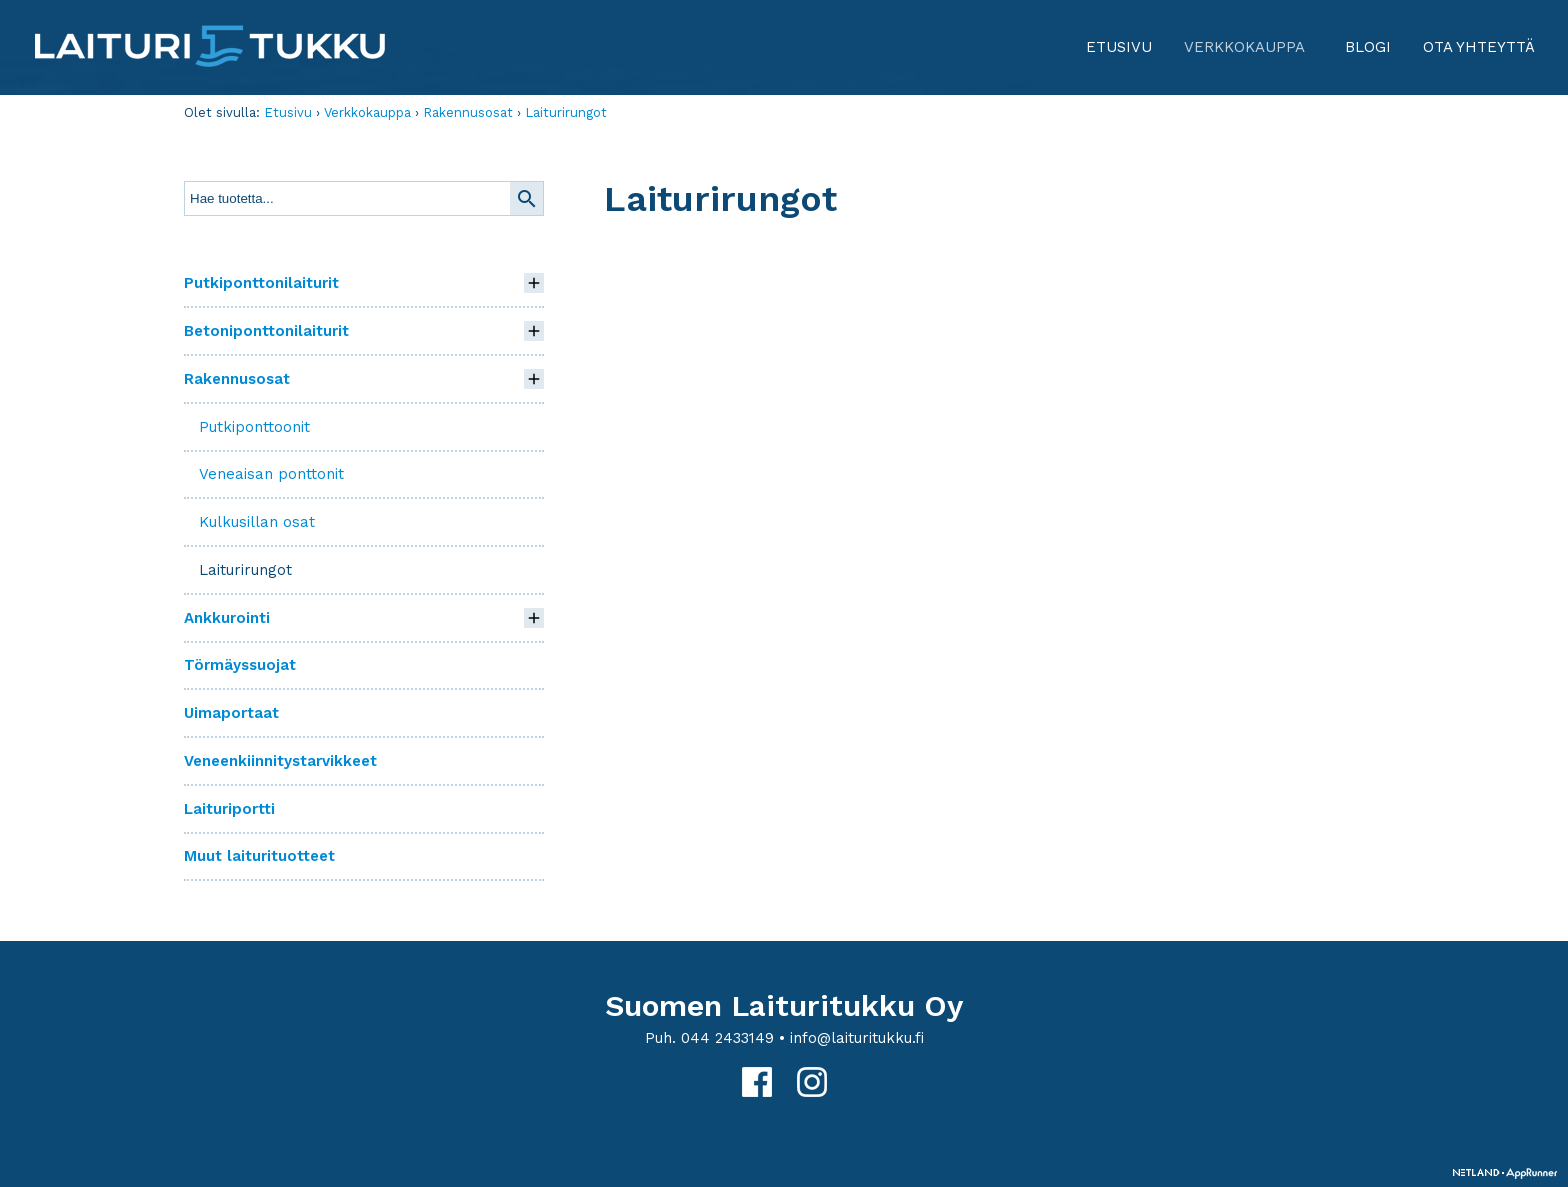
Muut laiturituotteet (259, 856)
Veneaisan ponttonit (271, 474)
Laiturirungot (566, 112)
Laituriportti (229, 809)
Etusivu (1119, 47)
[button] (534, 283)
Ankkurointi (227, 618)
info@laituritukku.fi (857, 1038)
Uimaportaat (231, 713)
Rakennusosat (468, 112)
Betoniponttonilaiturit (266, 331)
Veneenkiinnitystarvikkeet (280, 761)
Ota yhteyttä (1479, 47)
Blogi (1368, 47)
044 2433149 (727, 1038)
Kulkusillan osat (257, 522)
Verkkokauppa (1252, 54)
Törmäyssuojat (240, 665)
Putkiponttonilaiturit (261, 283)
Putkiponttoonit (254, 427)
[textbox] (347, 198)
